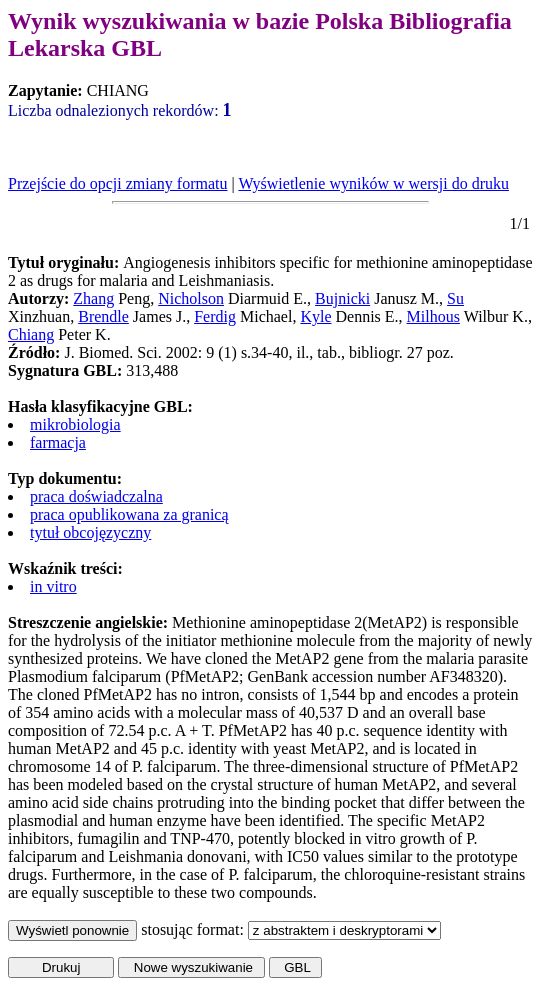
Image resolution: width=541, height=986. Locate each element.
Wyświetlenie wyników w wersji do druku (373, 183)
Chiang (31, 334)
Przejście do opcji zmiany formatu (117, 183)
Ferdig (215, 316)
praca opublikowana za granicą (129, 514)
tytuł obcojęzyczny (90, 532)
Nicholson (191, 298)
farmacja (58, 442)
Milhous (433, 316)
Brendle (103, 316)
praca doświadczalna (96, 496)
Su (455, 298)
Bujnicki (342, 298)
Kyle (315, 316)
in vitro (53, 586)
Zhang (93, 298)
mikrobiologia (75, 424)
